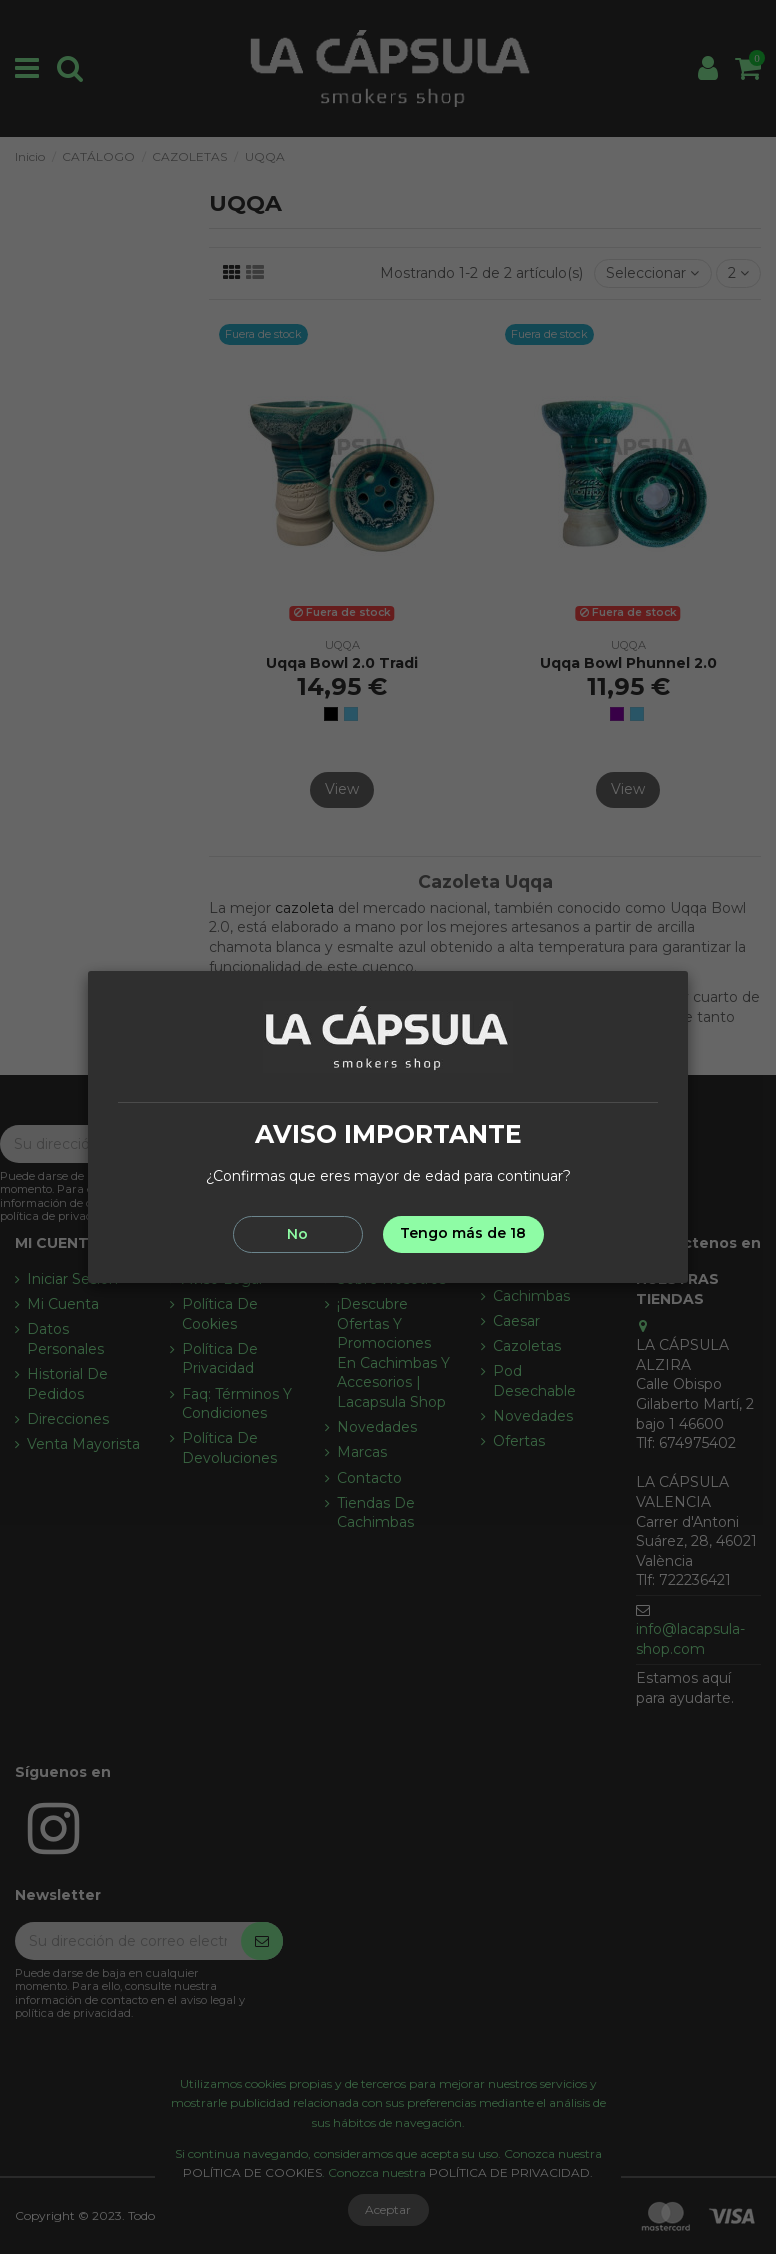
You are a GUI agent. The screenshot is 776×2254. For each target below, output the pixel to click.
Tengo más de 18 (463, 1233)
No (297, 1234)
